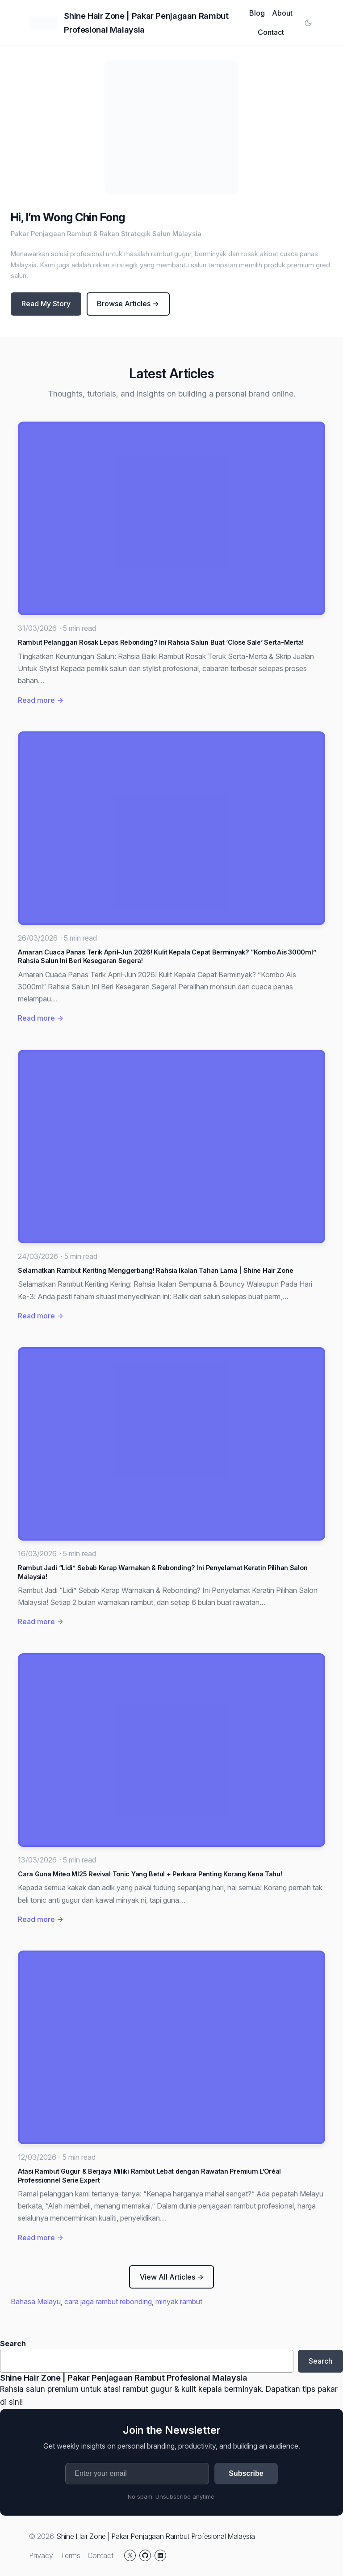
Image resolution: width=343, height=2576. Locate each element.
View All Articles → (172, 2276)
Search (13, 2343)
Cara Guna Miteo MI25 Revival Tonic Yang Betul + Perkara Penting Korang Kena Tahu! (150, 1874)
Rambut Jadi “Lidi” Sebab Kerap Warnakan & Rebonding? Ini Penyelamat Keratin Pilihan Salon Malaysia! (162, 1572)
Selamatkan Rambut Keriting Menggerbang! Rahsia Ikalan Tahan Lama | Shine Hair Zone (155, 1270)
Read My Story (46, 303)
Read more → (40, 700)
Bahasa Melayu (36, 2301)
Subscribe (246, 2473)
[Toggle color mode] (308, 23)
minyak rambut (178, 2301)
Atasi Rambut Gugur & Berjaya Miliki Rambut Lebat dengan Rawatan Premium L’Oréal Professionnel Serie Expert (149, 2175)
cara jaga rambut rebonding (108, 2301)
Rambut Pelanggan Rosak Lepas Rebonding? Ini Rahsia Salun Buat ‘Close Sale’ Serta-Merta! (161, 642)
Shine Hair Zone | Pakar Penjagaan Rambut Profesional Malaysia (123, 2377)
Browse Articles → (128, 303)
